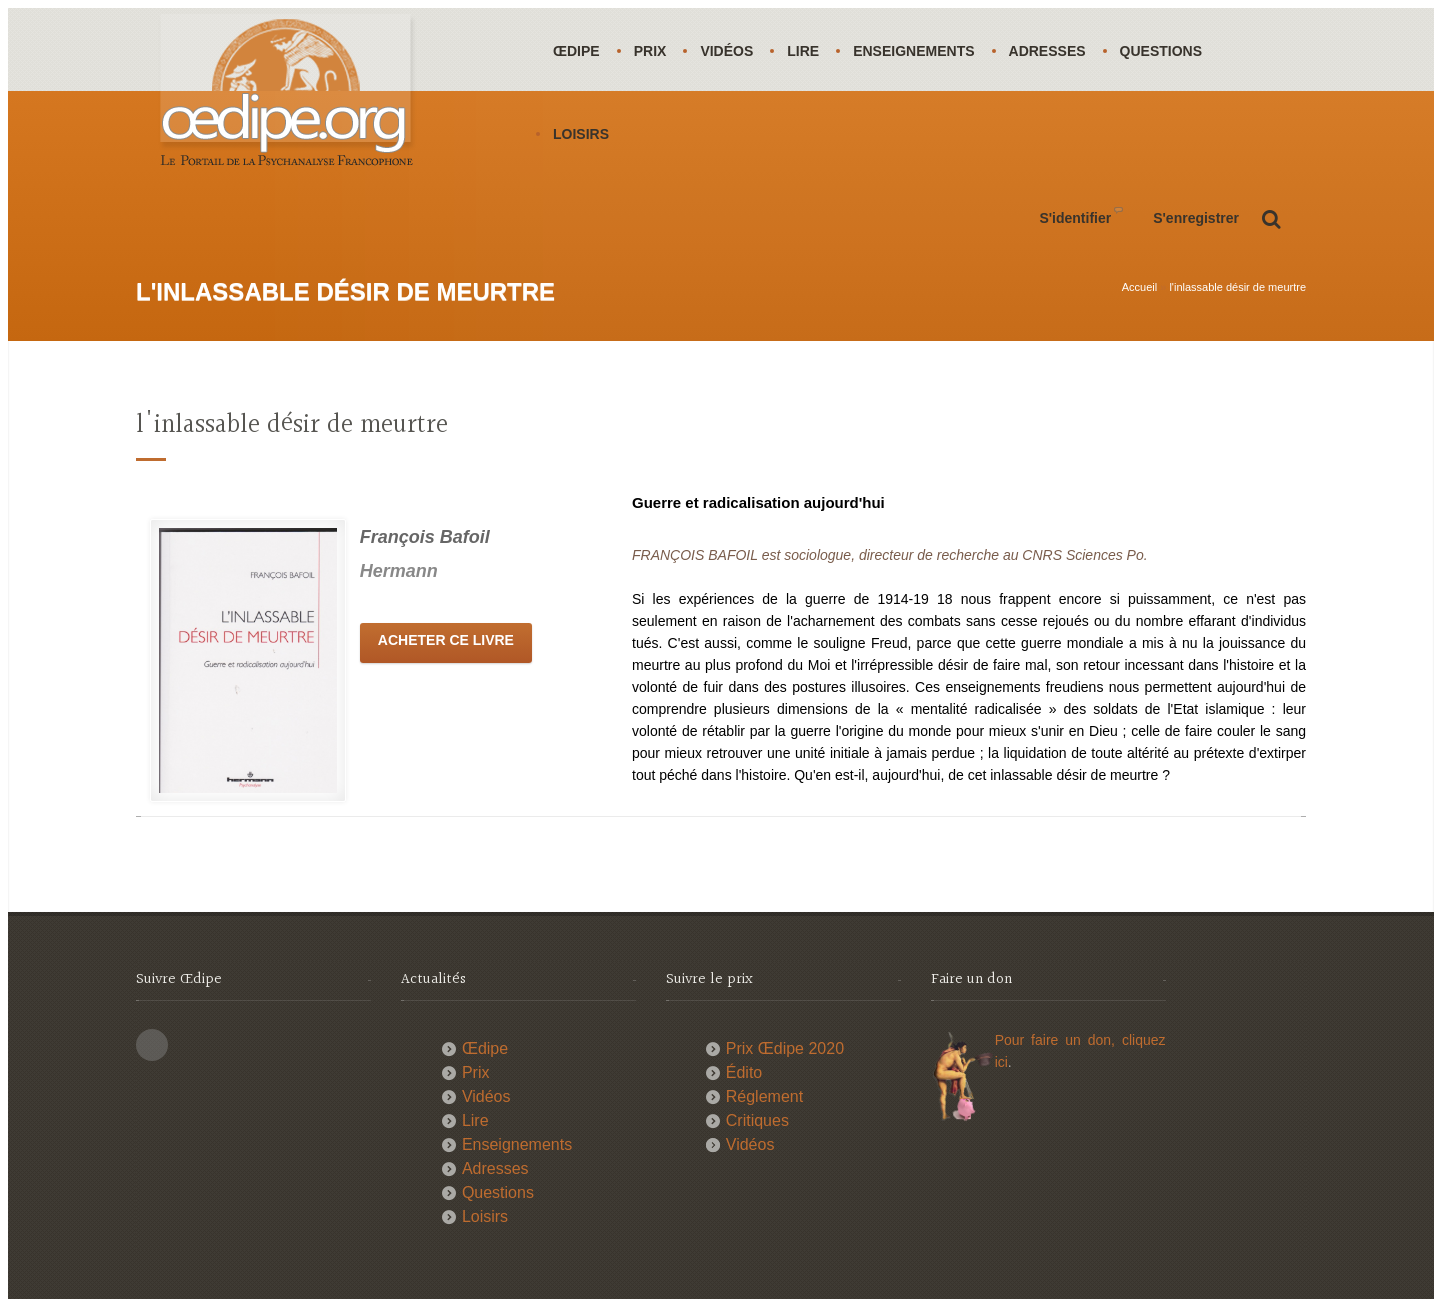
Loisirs (581, 134)
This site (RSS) (152, 1045)
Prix (650, 51)
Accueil (1139, 287)
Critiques (757, 1120)
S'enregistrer (1196, 218)
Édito (744, 1072)
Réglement (764, 1096)
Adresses (1047, 51)
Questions (1161, 51)
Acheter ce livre (446, 640)
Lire (803, 51)
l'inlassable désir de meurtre (1237, 287)
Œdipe (576, 51)
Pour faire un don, (1058, 1040)
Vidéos (726, 51)
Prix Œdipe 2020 (785, 1048)
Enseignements (913, 51)
